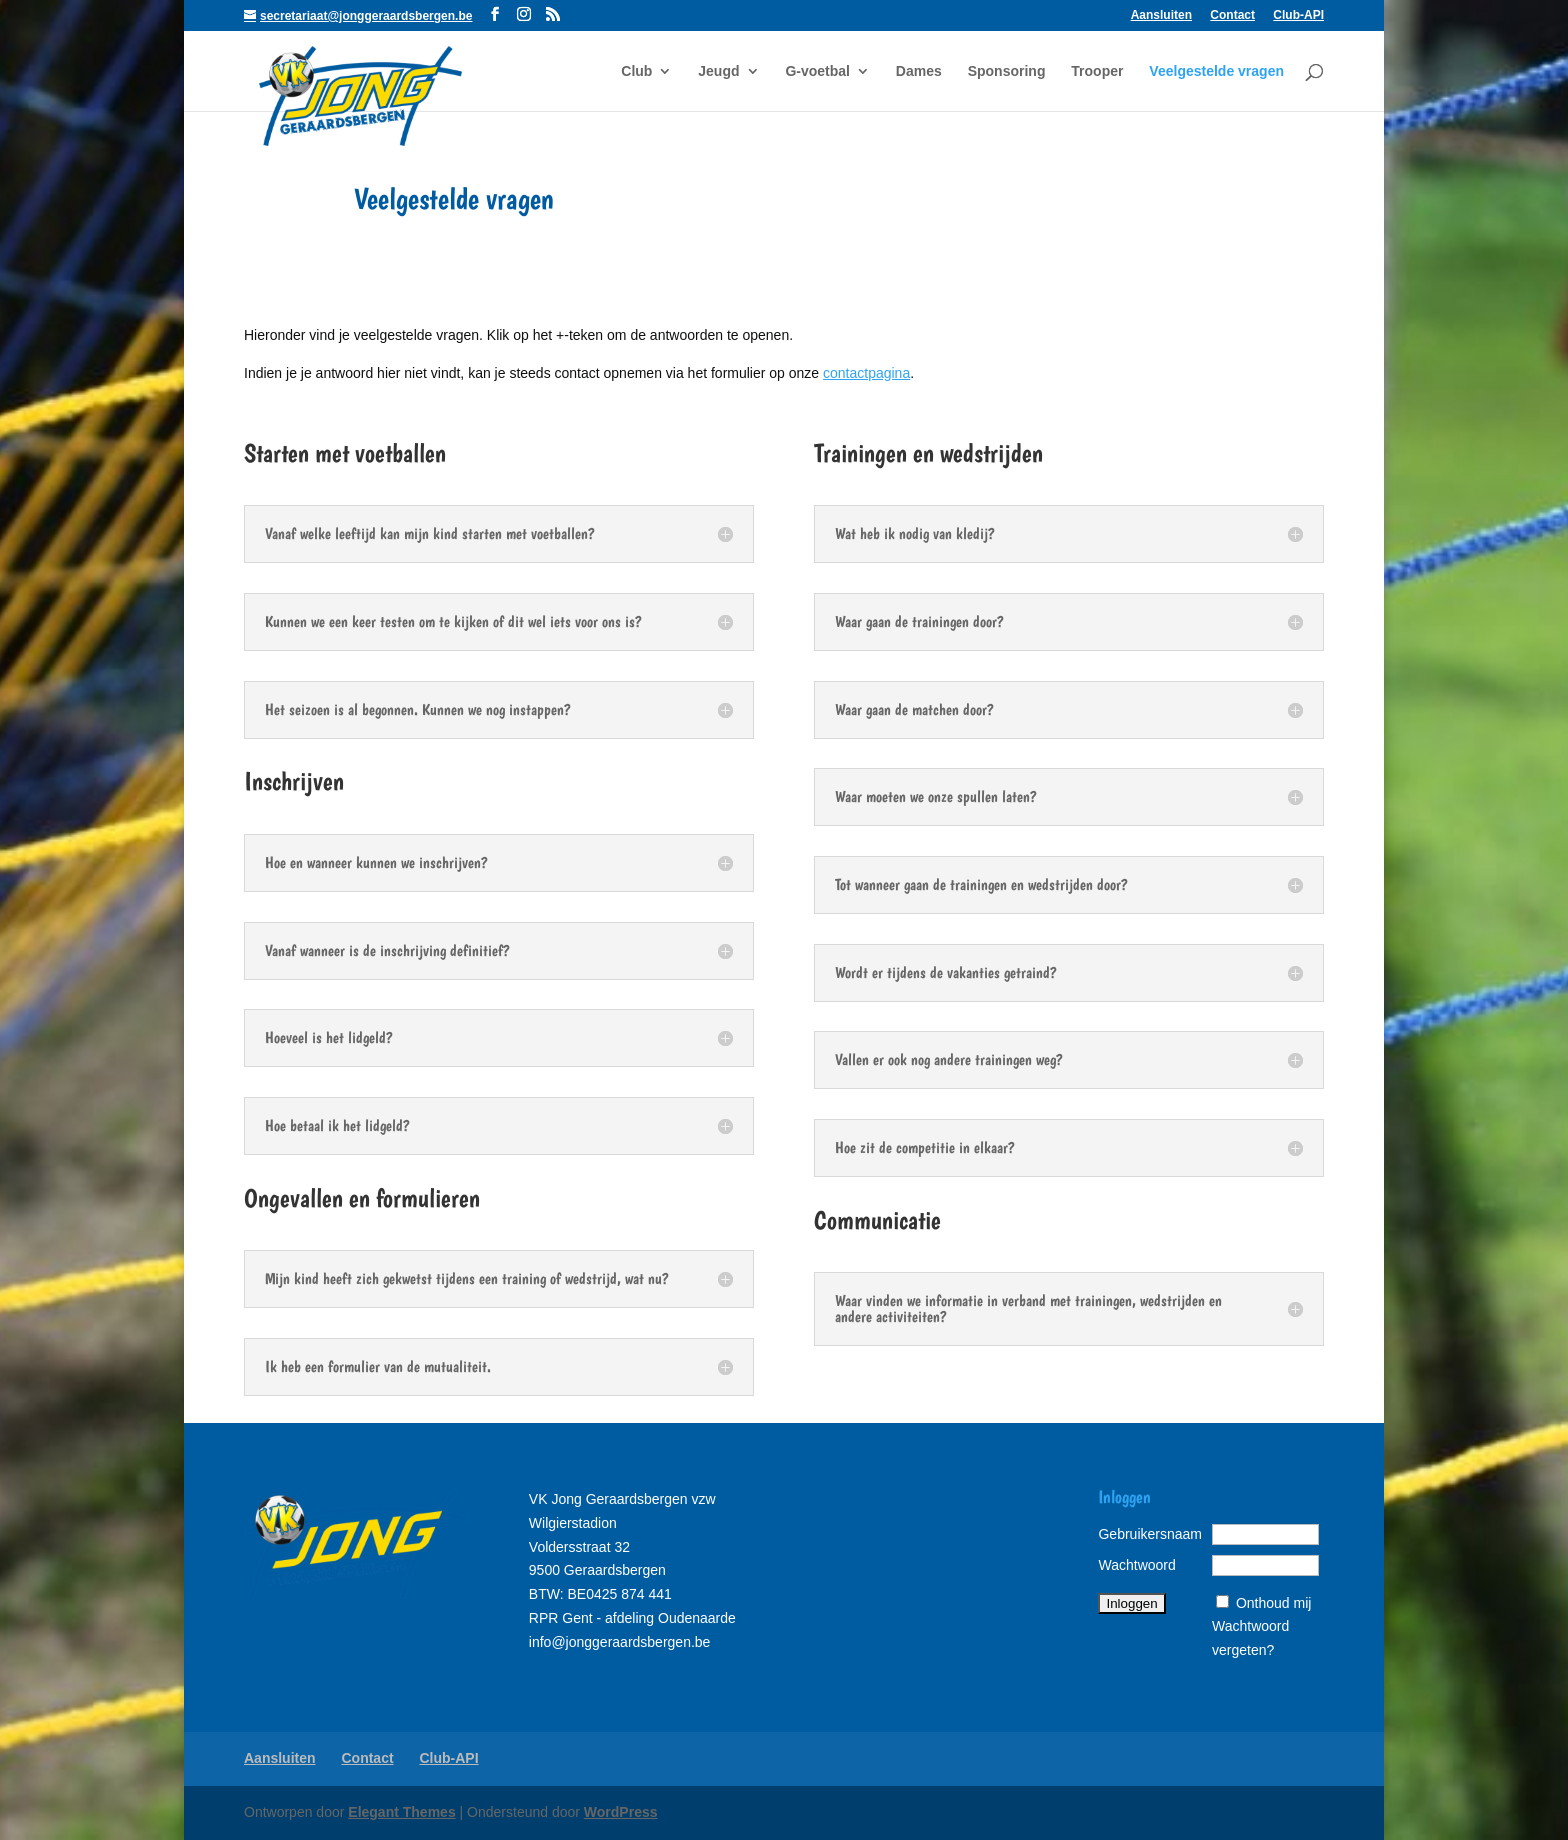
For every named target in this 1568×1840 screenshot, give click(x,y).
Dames (919, 71)
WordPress (621, 1812)
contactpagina (866, 373)
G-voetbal (817, 71)
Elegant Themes (401, 1812)
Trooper (1097, 71)
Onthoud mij (1273, 1603)
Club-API (1298, 15)
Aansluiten (1161, 15)
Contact (1232, 15)
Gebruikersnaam (1150, 1534)
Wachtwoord (1136, 1565)
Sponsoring (1007, 71)
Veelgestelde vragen (1216, 71)
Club (636, 71)
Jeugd (718, 71)
